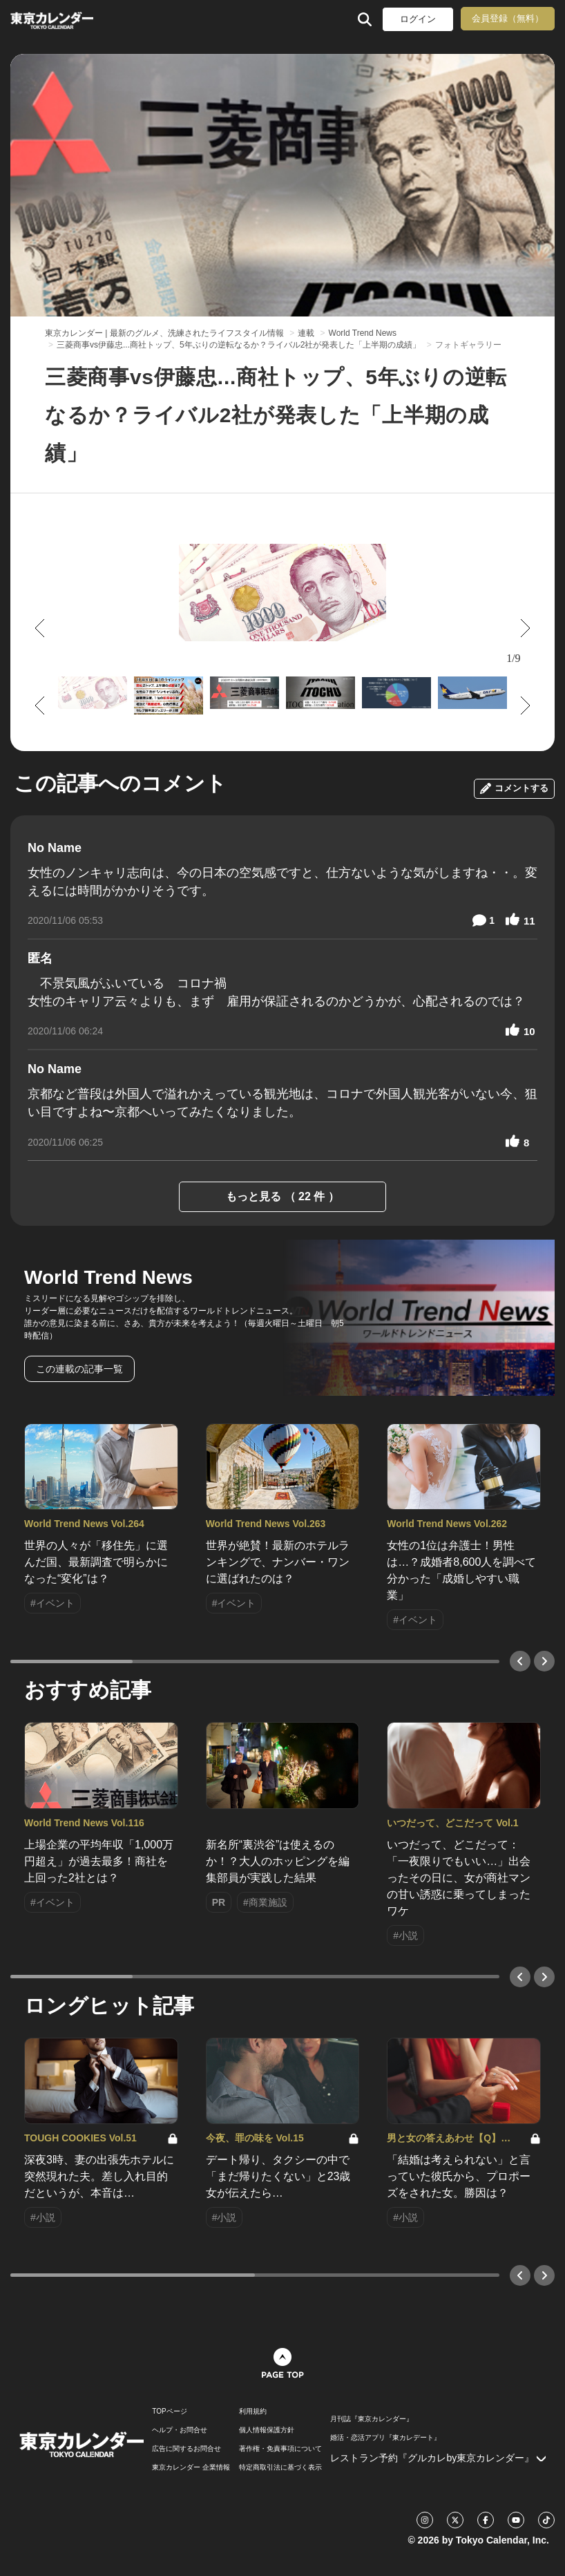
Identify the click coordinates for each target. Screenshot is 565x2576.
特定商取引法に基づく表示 (280, 2467)
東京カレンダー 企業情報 (191, 2467)
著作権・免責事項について (280, 2448)
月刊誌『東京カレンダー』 (371, 2419)
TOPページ (169, 2411)
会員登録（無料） (508, 18)
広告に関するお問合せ (186, 2448)
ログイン (418, 19)
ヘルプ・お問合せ (179, 2430)
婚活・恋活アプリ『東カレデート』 (385, 2437)
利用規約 (253, 2411)
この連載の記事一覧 (79, 1368)
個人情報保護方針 (266, 2430)
